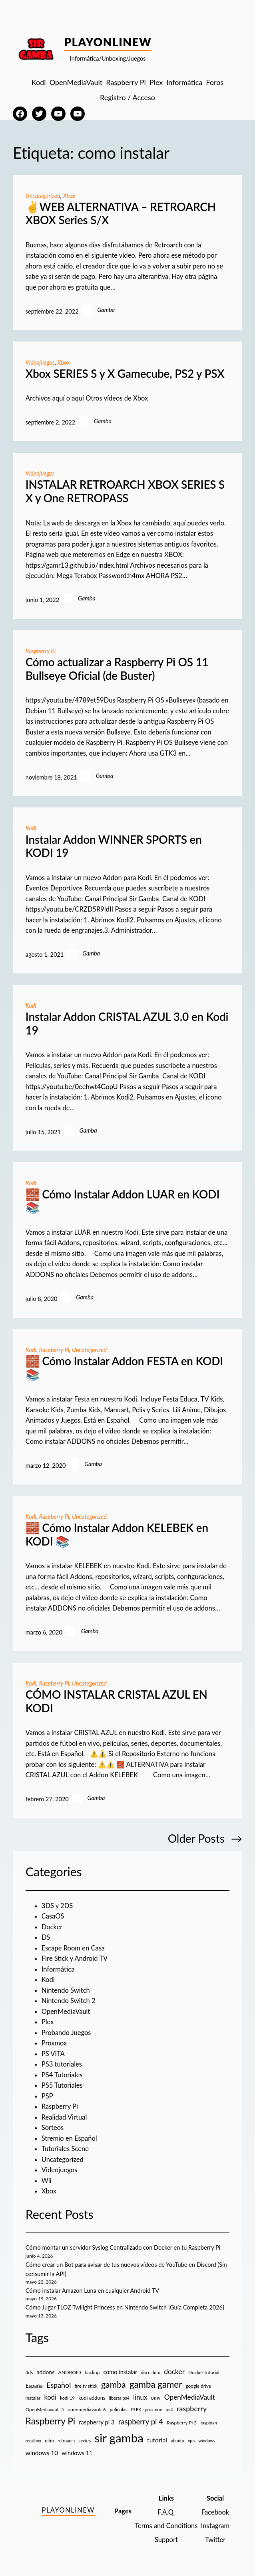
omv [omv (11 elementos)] (155, 2397)
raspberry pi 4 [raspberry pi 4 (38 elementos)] (140, 2421)
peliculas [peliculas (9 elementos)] (118, 2409)
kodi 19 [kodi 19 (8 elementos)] (67, 2397)
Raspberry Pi (41, 650)
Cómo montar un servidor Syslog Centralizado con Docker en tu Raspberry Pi (123, 2247)
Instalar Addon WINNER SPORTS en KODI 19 (114, 846)
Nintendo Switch (66, 1990)
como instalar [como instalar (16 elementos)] (120, 2372)
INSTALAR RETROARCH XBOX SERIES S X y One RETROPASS (125, 491)
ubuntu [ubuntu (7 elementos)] (177, 2440)
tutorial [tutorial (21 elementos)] (157, 2440)
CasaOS (53, 1916)
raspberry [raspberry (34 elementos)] (192, 2408)
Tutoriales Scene (65, 2149)
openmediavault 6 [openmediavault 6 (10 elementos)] (87, 2409)
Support (166, 2540)
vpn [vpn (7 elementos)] (191, 2440)
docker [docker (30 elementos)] (174, 2371)
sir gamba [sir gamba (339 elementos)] (119, 2438)
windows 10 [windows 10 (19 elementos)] (42, 2452)
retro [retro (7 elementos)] (49, 2440)
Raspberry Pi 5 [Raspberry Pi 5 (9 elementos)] (182, 2423)
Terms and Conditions (166, 2526)
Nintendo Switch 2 (69, 2001)
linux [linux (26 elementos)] (140, 2397)
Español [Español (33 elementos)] (58, 2385)
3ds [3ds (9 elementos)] (29, 2372)
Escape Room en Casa (73, 1948)
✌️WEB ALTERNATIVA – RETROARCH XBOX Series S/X (121, 213)
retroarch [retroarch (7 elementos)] (66, 2440)
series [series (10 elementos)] (84, 2441)
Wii (47, 2181)
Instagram (215, 2526)
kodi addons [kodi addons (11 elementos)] (91, 2397)
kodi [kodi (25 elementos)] (50, 2397)
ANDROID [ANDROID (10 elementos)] (69, 2372)
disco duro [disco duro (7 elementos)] (150, 2372)
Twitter (215, 2540)
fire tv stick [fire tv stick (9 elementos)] (86, 2386)
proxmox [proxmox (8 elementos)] (153, 2409)
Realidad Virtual (64, 2117)
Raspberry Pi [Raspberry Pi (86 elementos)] (50, 2421)
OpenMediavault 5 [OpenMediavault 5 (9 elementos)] (45, 2409)
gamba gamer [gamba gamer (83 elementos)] (155, 2384)
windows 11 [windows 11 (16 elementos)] (77, 2453)
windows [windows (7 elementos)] (207, 2440)
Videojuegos (40, 362)
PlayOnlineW (107, 42)
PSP (47, 2096)
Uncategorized (43, 195)
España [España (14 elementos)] (34, 2385)
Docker (52, 1927)
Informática (58, 1969)
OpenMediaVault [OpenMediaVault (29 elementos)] (189, 2397)
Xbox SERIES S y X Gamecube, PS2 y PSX (125, 373)
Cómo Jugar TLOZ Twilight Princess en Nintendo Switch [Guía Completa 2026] (125, 2307)
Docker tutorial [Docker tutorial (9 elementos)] (203, 2372)
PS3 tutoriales (62, 2064)
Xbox (69, 195)
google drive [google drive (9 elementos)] (198, 2386)
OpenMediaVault (66, 2011)
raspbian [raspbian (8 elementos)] (208, 2422)
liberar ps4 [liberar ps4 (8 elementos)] (119, 2397)
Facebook (215, 2512)
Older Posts (205, 1839)
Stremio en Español (69, 2138)
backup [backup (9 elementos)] (92, 2372)
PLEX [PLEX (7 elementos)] (136, 2409)
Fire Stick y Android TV (75, 1958)
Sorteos (53, 2128)
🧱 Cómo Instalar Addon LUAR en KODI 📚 (122, 1201)
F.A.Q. (166, 2512)
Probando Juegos (66, 2033)
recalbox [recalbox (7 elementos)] (33, 2440)
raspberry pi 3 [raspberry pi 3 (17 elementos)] (96, 2422)
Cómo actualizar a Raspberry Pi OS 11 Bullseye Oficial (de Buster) (117, 668)
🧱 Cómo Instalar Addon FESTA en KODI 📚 (124, 1367)
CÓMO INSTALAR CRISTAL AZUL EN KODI (116, 1701)
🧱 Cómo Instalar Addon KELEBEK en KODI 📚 (117, 1534)
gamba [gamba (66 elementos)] (113, 2384)
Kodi (31, 828)
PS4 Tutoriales (62, 2075)
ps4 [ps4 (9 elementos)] (169, 2409)
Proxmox (54, 2043)
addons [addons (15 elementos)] (46, 2372)
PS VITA (53, 2054)
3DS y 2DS (57, 1906)
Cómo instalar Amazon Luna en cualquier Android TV (92, 2290)
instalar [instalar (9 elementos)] (33, 2398)
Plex (48, 2022)
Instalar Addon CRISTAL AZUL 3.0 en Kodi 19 (127, 1023)
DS (46, 1937)
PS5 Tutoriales (62, 2085)
